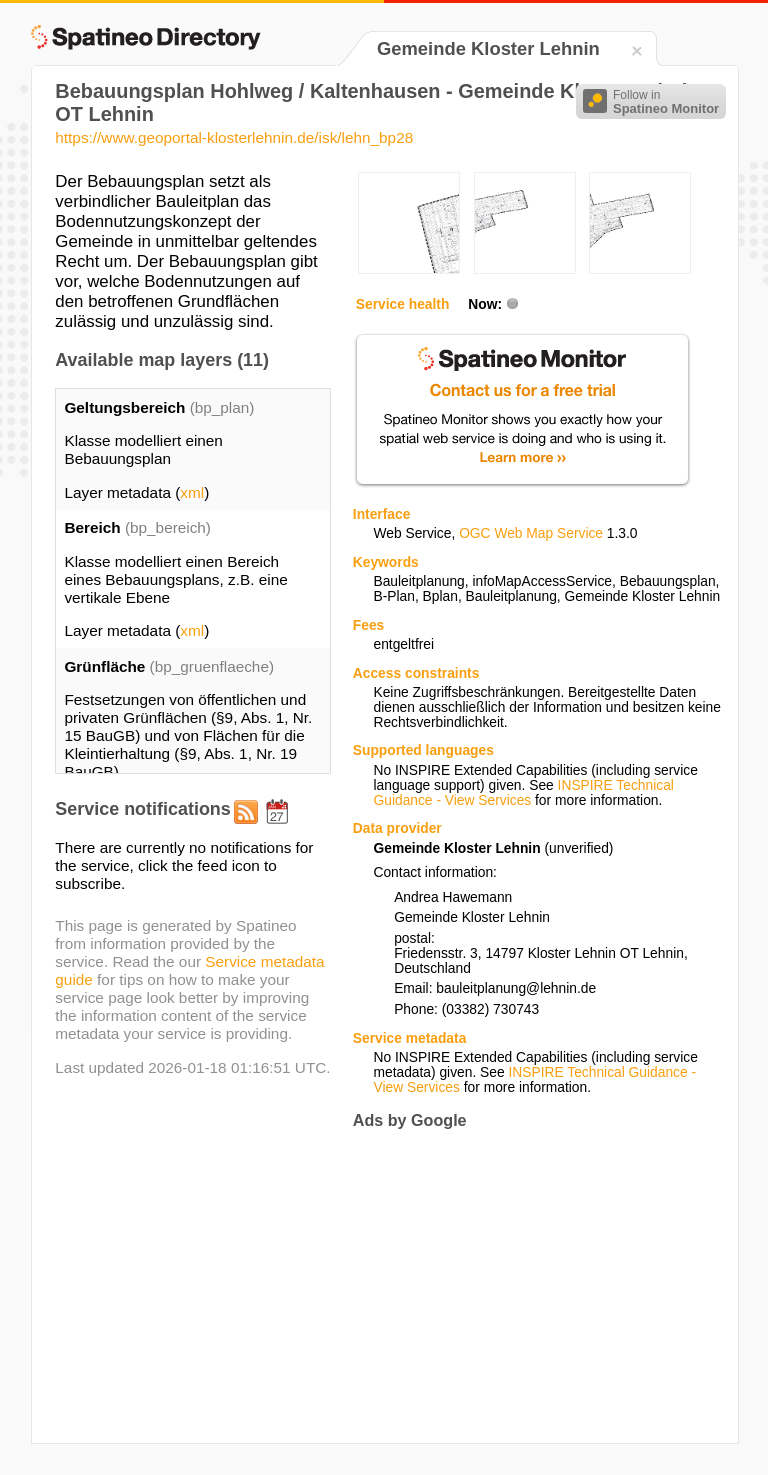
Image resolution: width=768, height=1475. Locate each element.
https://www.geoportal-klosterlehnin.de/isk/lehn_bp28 (234, 137)
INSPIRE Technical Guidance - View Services (523, 793)
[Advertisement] (521, 1286)
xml (192, 492)
